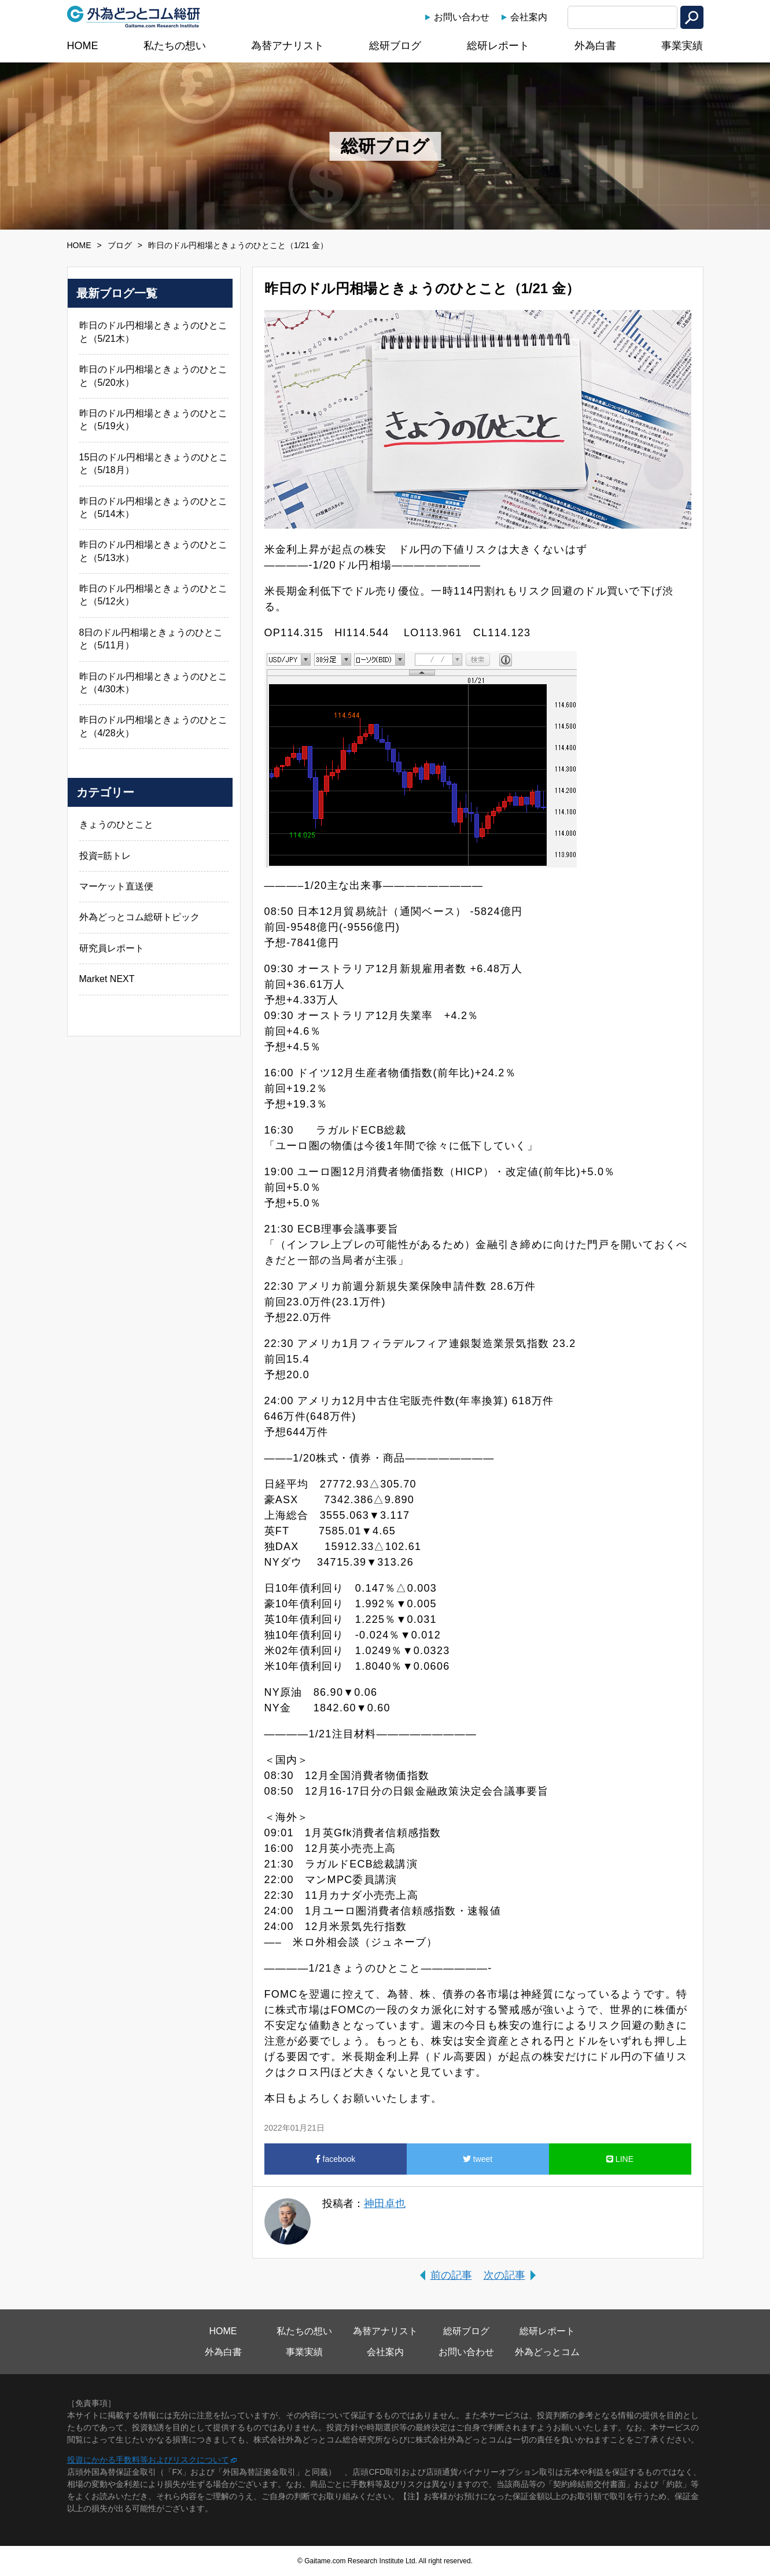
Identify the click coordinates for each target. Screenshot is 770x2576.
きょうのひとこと (116, 824)
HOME (82, 45)
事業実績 (682, 45)
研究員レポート (111, 948)
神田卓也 (385, 2203)
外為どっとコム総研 (133, 17)
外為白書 (595, 45)
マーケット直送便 (116, 886)
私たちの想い (174, 45)
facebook (335, 2159)
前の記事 (451, 2275)
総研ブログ (395, 45)
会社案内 (528, 17)
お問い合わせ (461, 17)
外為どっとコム (547, 2352)
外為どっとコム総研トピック (139, 917)
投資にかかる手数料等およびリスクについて (148, 2459)
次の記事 (504, 2275)
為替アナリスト (287, 45)
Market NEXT (107, 979)
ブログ (120, 245)
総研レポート (498, 45)
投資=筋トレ (105, 856)
